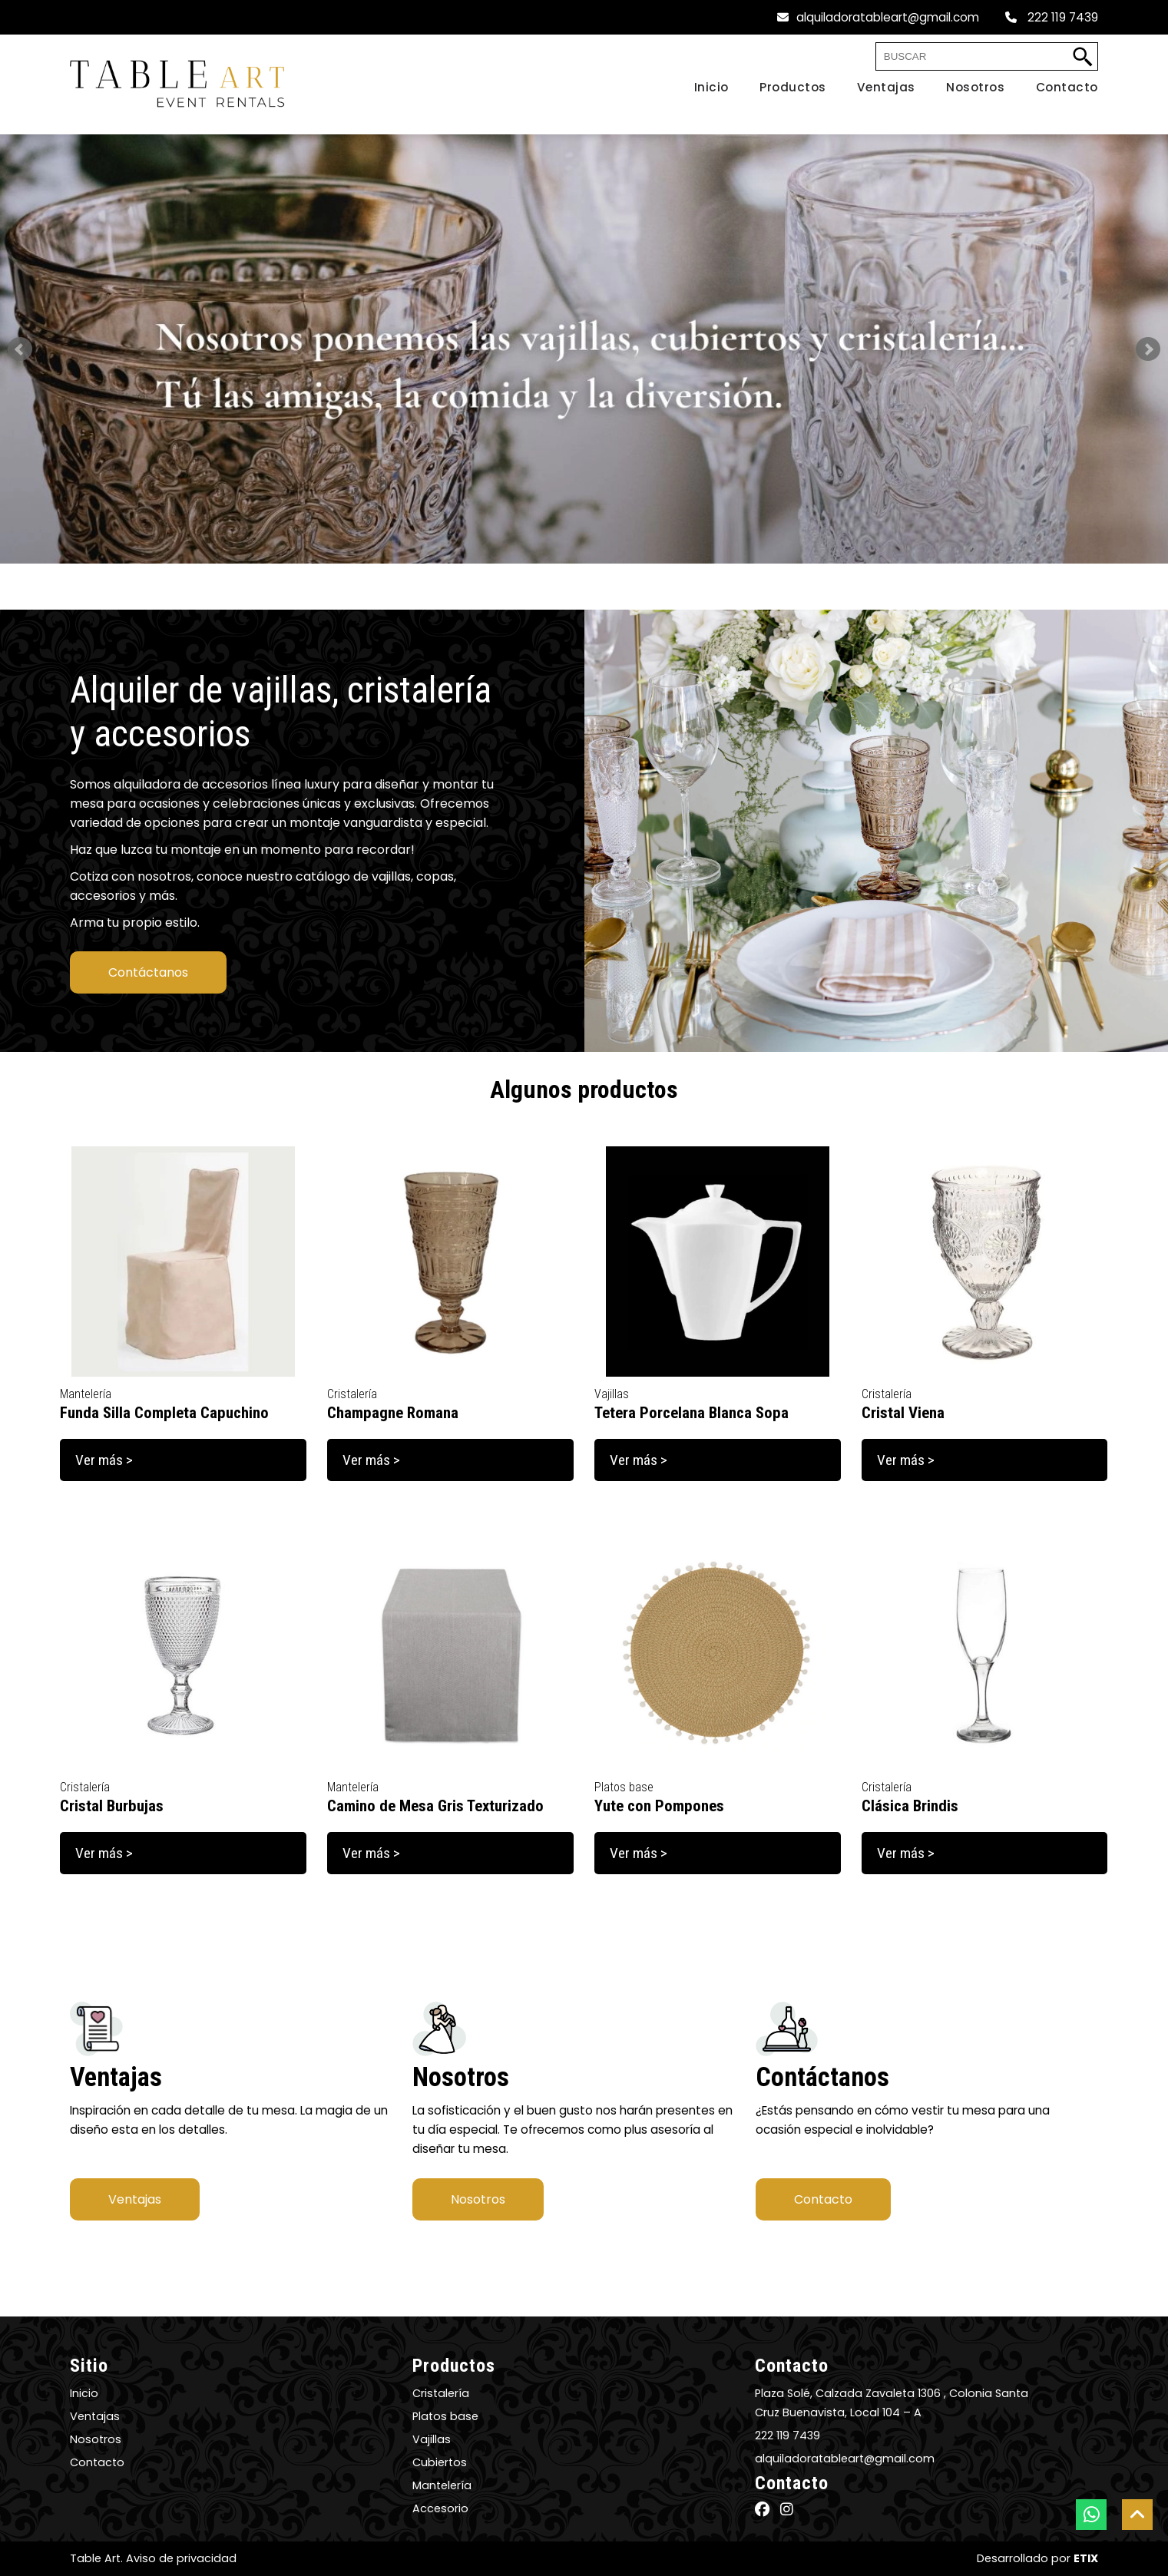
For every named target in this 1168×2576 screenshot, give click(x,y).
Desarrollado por (1037, 2558)
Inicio (84, 2393)
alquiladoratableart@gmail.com (878, 17)
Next (1148, 349)
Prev (20, 349)
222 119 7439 (1051, 17)
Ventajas (134, 2199)
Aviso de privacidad (181, 2558)
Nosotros (478, 2199)
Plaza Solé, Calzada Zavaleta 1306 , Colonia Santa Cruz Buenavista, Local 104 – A (891, 2403)
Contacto (823, 2199)
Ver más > (104, 1460)
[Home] (696, 87)
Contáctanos (148, 972)
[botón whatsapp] (1091, 2514)
